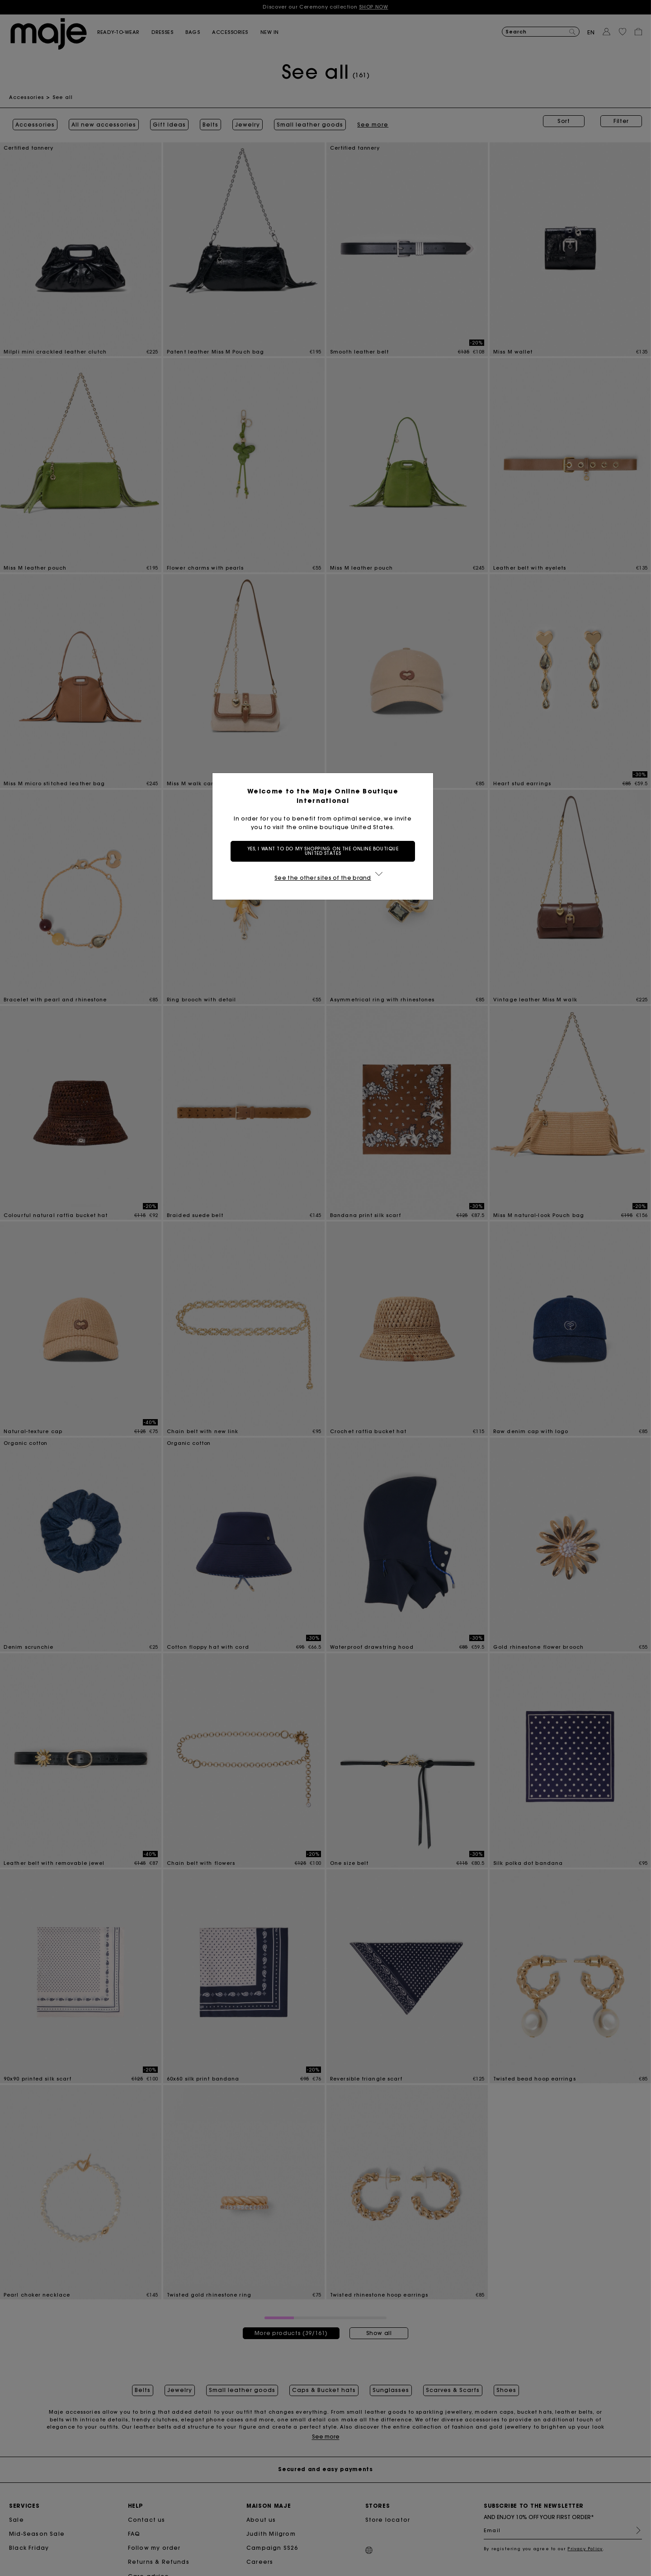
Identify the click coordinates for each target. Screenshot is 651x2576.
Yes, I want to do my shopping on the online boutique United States (325, 851)
